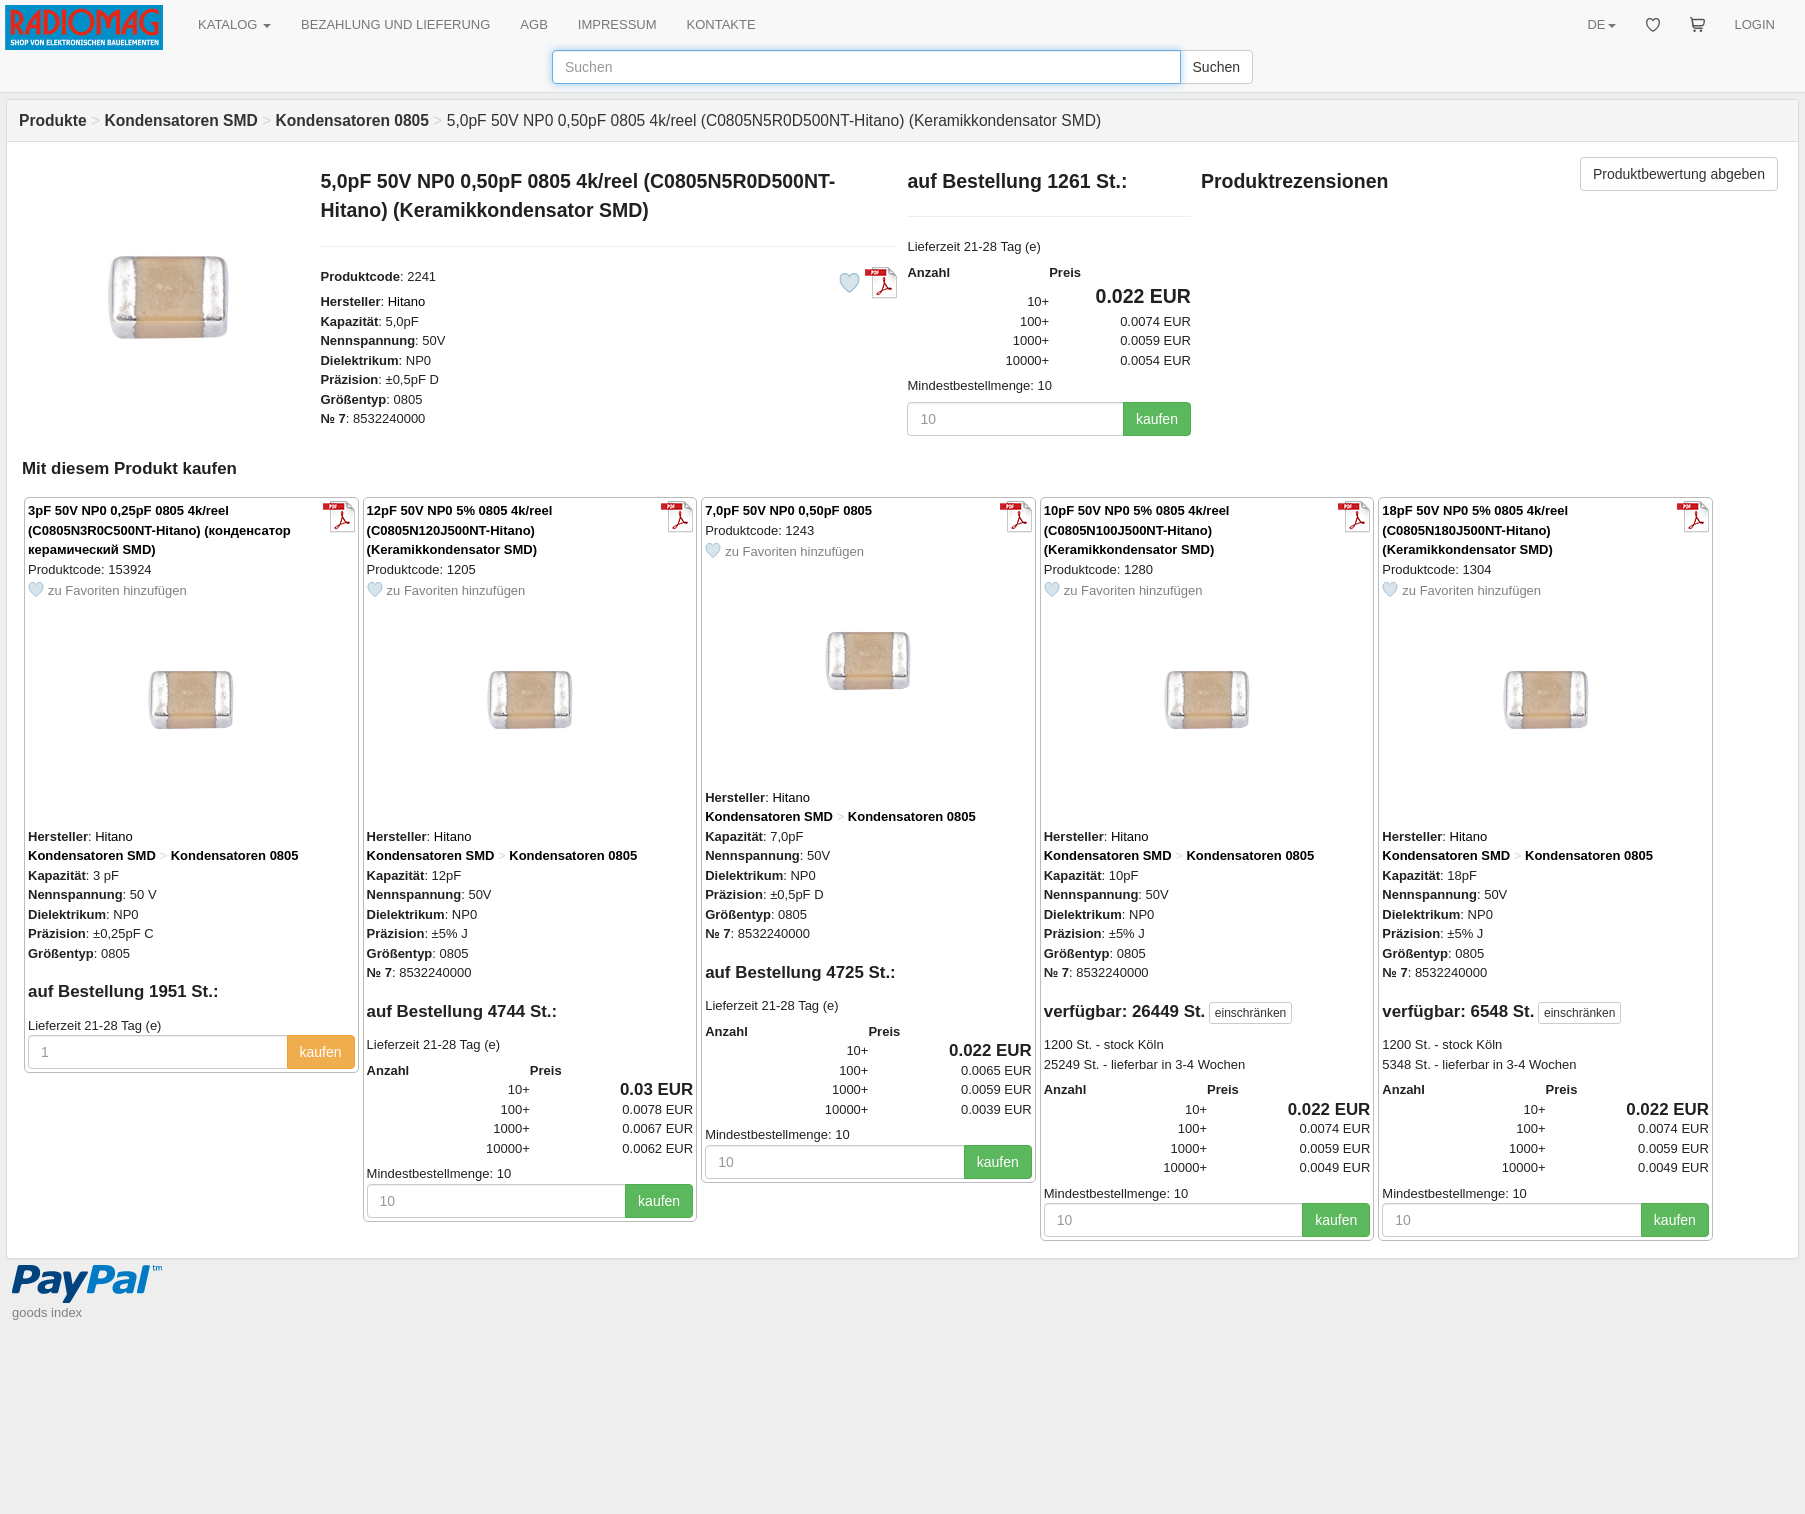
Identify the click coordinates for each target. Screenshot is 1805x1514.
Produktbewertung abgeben (1679, 174)
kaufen (1157, 419)
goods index (47, 1312)
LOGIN (1755, 24)
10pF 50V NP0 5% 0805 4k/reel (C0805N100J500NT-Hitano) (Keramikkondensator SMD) (1137, 530)
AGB (533, 24)
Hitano (407, 301)
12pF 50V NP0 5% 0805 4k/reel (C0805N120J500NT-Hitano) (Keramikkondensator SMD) (460, 530)
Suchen (1216, 67)
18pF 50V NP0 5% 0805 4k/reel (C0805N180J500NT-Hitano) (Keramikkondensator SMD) (1475, 530)
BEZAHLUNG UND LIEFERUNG (395, 24)
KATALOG (234, 24)
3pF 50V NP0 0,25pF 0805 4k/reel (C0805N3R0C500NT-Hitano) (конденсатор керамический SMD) (159, 530)
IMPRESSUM (617, 24)
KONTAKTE (721, 24)
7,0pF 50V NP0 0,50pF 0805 (788, 510)
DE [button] (1601, 24)
